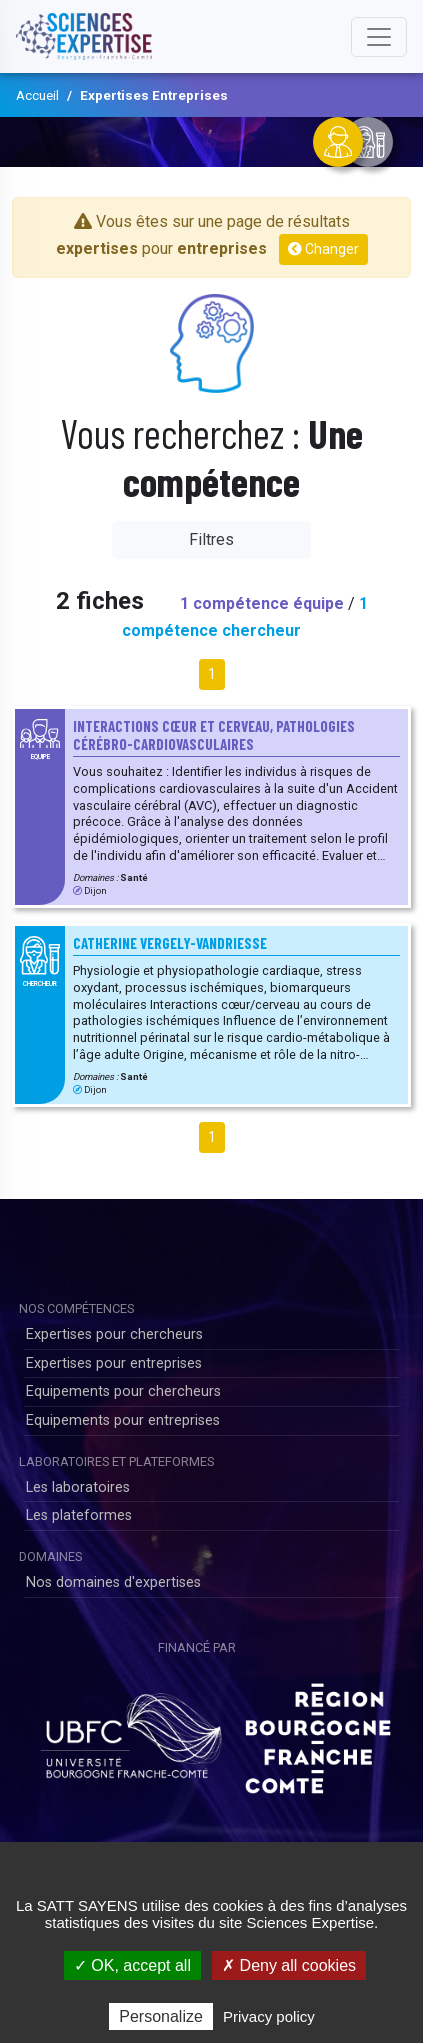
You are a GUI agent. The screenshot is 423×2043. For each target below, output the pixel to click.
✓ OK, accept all (132, 1965)
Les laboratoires (78, 1487)
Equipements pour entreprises (123, 1420)
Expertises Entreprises (154, 95)
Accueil (37, 95)
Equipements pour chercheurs (123, 1391)
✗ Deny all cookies (289, 1965)
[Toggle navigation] (379, 37)
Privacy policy (269, 2016)
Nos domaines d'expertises (113, 1582)
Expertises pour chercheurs (114, 1334)
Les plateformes (79, 1515)
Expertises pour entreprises (114, 1363)
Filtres (211, 539)
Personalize (161, 2016)
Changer (323, 249)
